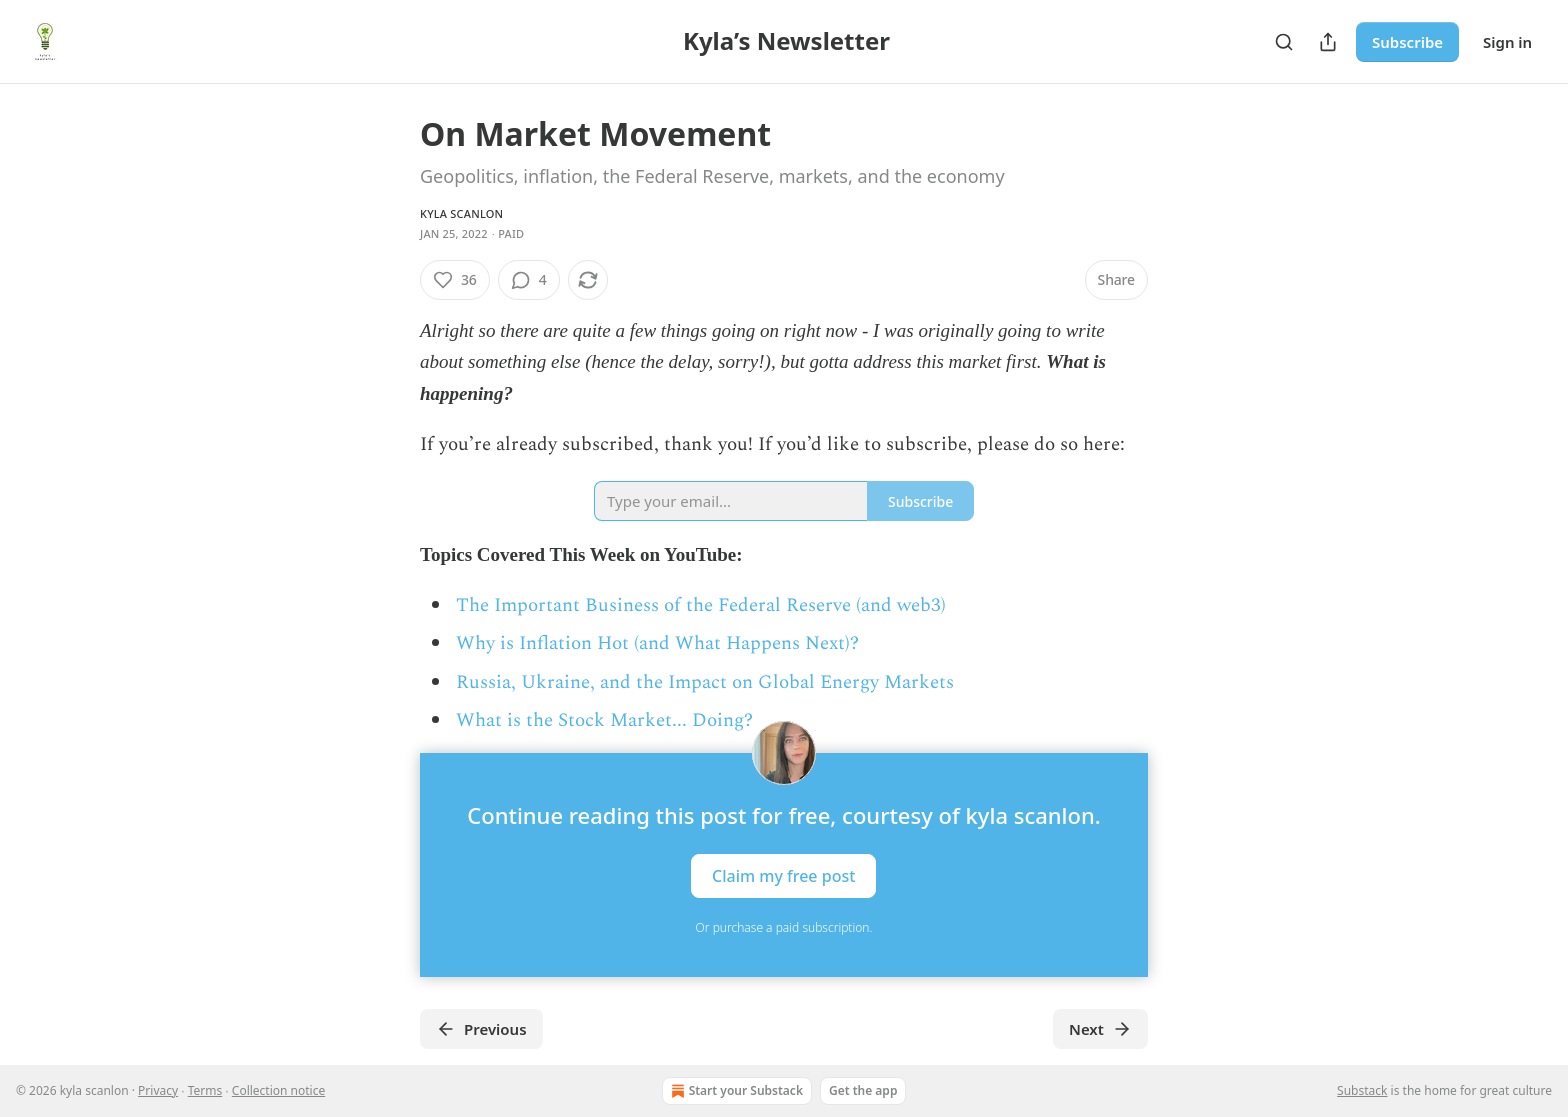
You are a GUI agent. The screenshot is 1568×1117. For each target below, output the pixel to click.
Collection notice (278, 1090)
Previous (481, 1029)
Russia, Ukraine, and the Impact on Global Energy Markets (705, 682)
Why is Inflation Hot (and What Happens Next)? (657, 643)
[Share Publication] (1328, 42)
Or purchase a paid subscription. (784, 927)
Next (1100, 1029)
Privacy (158, 1090)
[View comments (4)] (529, 280)
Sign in (1507, 42)
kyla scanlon (461, 213)
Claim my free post (783, 875)
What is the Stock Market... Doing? (604, 720)
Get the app (863, 1090)
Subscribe (1407, 42)
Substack (1362, 1090)
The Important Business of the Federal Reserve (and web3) (701, 605)
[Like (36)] (455, 280)
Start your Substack (735, 1091)
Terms (205, 1090)
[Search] (1284, 42)
